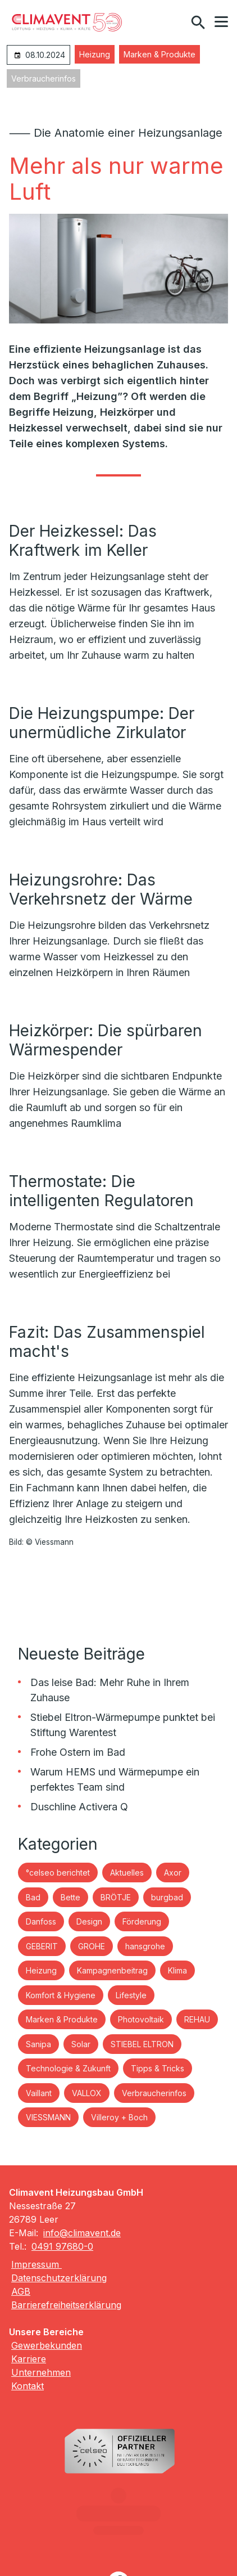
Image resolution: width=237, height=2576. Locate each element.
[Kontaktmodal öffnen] (174, 22)
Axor (172, 1872)
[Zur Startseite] (67, 22)
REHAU (197, 2019)
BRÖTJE (116, 1897)
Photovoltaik (141, 2019)
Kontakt (27, 2385)
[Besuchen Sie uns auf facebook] (118, 2533)
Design (89, 1921)
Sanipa (38, 2044)
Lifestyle (131, 1995)
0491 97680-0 (62, 2246)
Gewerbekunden (46, 2345)
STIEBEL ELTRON (142, 2044)
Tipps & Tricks (157, 2068)
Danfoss (41, 1921)
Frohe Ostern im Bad (77, 1752)
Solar (80, 2044)
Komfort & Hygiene (60, 1995)
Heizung (94, 54)
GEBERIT (42, 1946)
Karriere (28, 2358)
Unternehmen (41, 2372)
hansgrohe (145, 1946)
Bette (70, 1897)
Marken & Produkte (159, 54)
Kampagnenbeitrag (112, 1970)
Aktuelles (127, 1872)
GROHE (91, 1946)
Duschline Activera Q (79, 1807)
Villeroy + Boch (119, 2117)
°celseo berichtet (58, 1872)
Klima (177, 1970)
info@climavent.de (82, 2232)
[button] (221, 22)
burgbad (167, 1897)
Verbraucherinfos (43, 78)
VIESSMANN (48, 2117)
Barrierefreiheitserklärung (66, 2304)
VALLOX (87, 2093)
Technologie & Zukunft (68, 2068)
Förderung (141, 1921)
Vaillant (39, 2093)
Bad (33, 1897)
